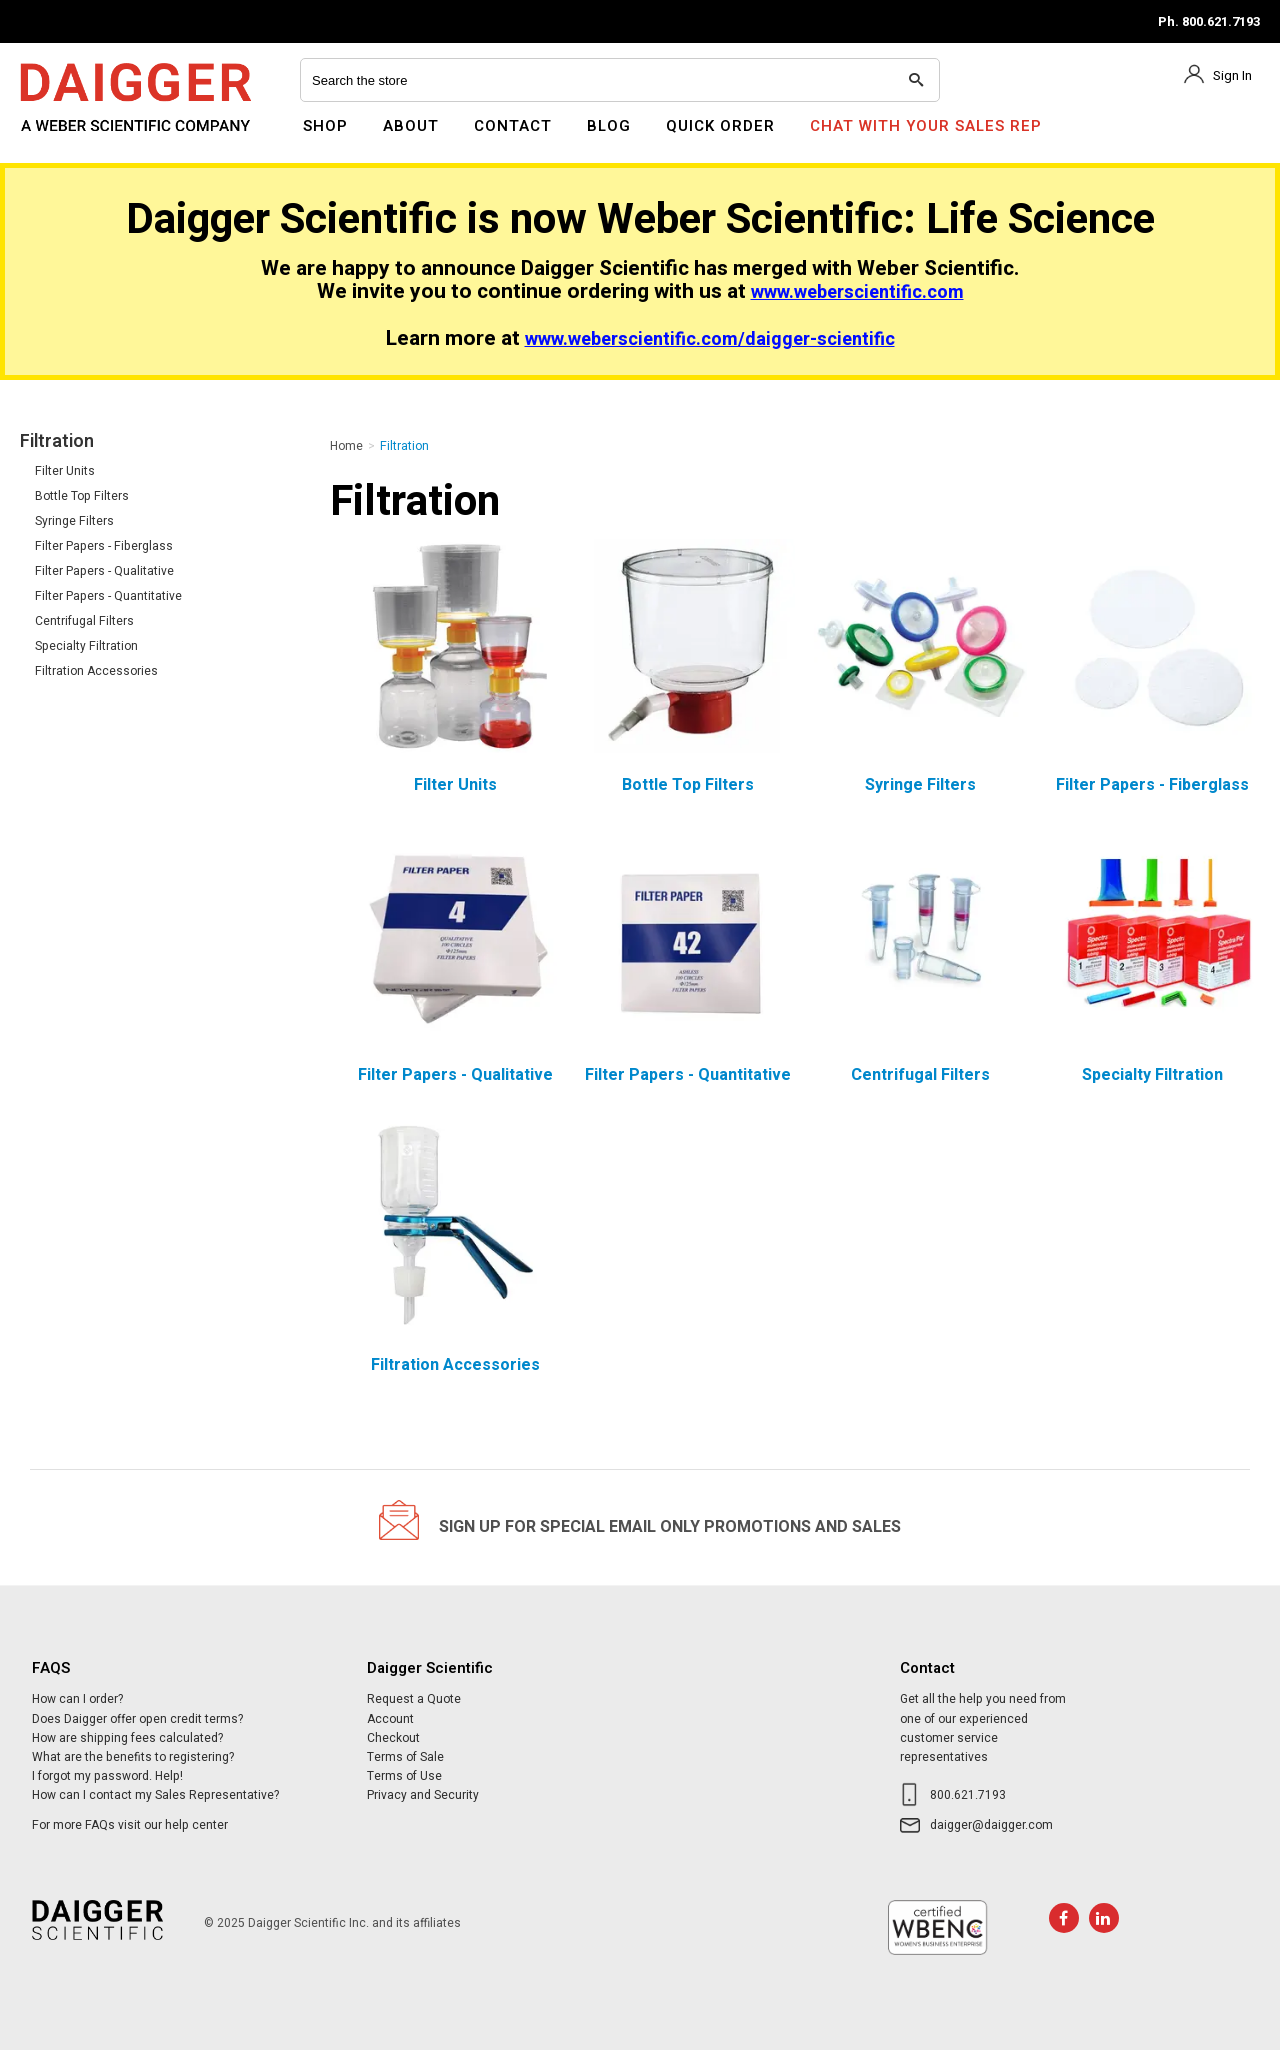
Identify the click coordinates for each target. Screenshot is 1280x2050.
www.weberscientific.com (857, 292)
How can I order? (77, 1699)
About (411, 126)
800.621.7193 (968, 1795)
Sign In (1232, 75)
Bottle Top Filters (82, 496)
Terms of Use (404, 1776)
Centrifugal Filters (84, 621)
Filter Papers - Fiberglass (104, 546)
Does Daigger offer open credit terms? (137, 1719)
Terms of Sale (405, 1757)
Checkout (393, 1738)
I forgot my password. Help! (107, 1776)
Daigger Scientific (74, 138)
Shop (325, 126)
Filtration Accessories (96, 671)
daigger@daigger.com (991, 1825)
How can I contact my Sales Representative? (155, 1795)
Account (390, 1719)
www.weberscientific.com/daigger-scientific (710, 339)
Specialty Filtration (86, 646)
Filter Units (65, 471)
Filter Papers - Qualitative (104, 571)
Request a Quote (414, 1699)
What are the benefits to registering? (133, 1757)
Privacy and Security (423, 1795)
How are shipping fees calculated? (127, 1738)
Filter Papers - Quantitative (108, 596)
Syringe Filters (74, 521)
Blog (609, 126)
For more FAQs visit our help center (130, 1825)
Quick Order (720, 126)
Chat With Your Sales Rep (926, 126)
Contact (513, 126)
